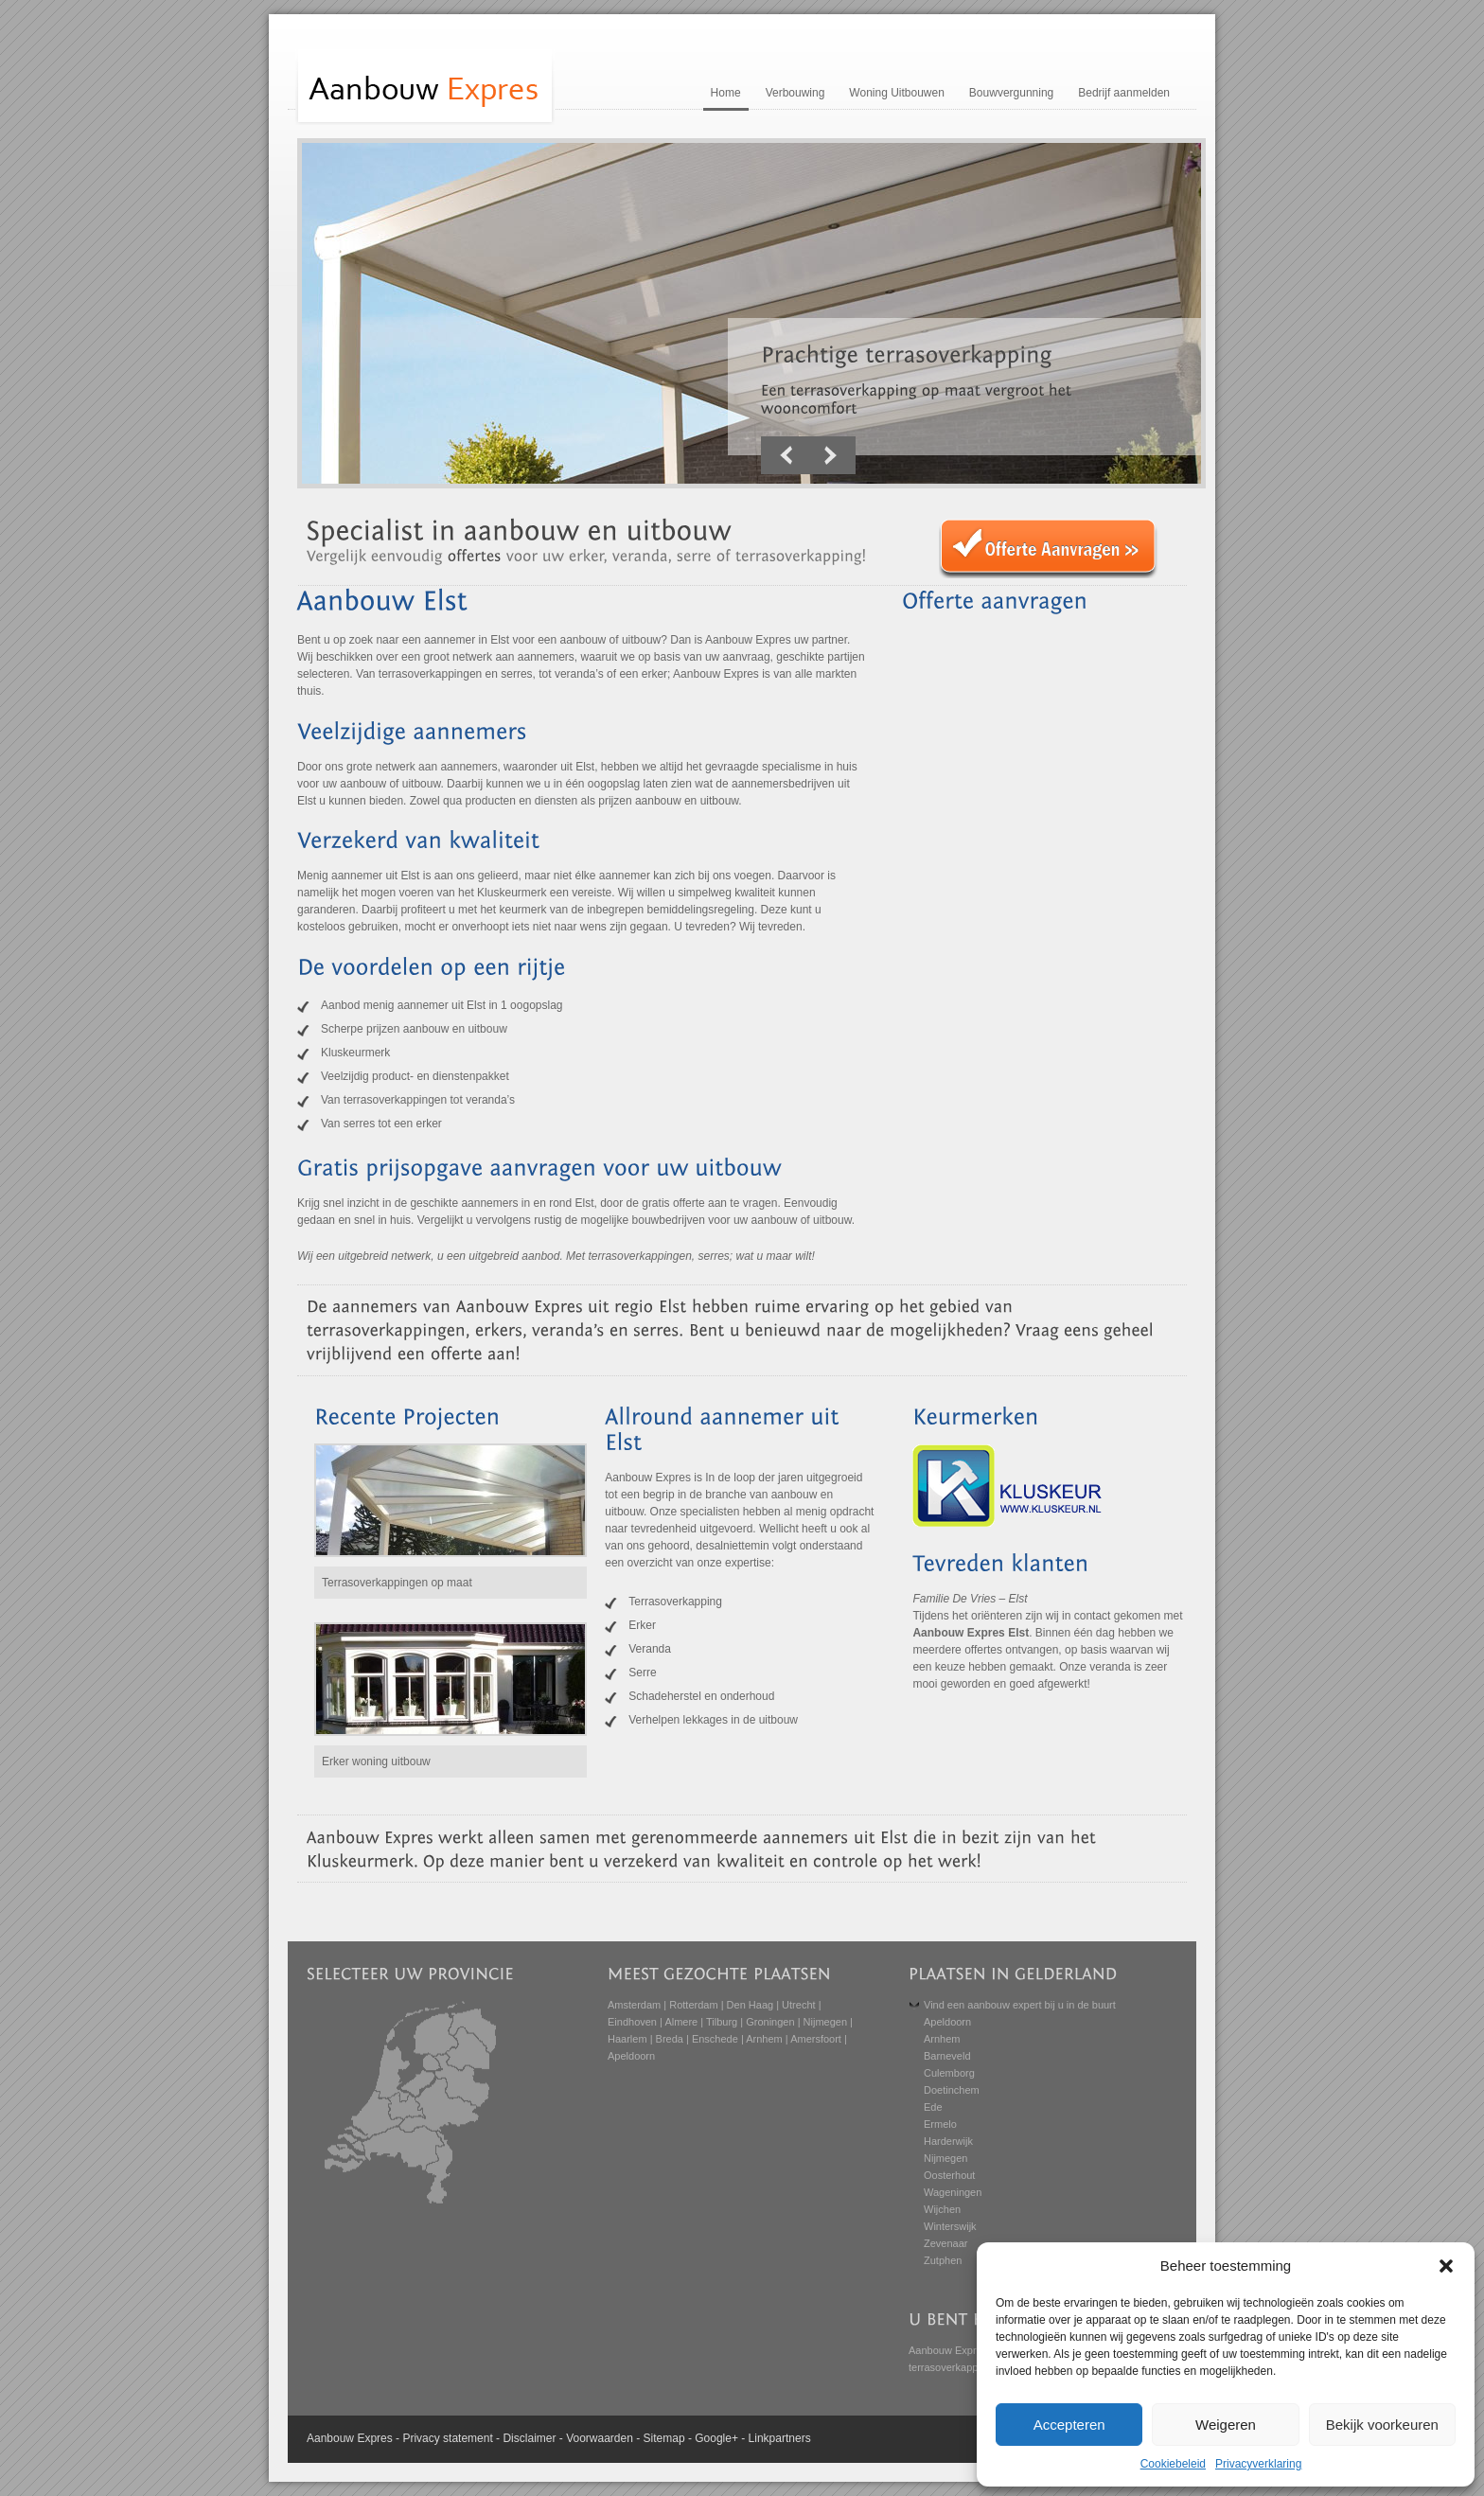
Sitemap (664, 2438)
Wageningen (952, 2192)
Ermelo (940, 2124)
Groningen (770, 2021)
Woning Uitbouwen (897, 92)
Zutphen (943, 2260)
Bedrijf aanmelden (1124, 92)
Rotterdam (693, 2004)
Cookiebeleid (1173, 2463)
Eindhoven (632, 2021)
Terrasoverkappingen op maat (397, 1582)
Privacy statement (447, 2438)
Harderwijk (948, 2141)
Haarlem (627, 2039)
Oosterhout (949, 2175)
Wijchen (942, 2209)
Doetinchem (952, 2090)
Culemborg (949, 2073)
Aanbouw (330, 2438)
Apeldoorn (631, 2056)
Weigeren (1225, 2424)
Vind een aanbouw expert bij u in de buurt (1020, 2004)
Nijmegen (825, 2021)
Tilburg (721, 2021)
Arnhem (764, 2039)
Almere (681, 2021)
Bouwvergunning (1011, 92)
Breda (669, 2039)
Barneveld (947, 2056)
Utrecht (798, 2004)
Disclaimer (529, 2438)
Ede (933, 2107)
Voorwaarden (599, 2438)
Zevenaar (945, 2243)
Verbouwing (795, 92)
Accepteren (1069, 2424)
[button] (1446, 2266)
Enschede (715, 2039)
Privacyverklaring (1258, 2463)
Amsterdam (634, 2004)
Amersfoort (815, 2039)
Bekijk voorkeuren (1382, 2424)
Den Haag (750, 2004)
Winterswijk (950, 2226)
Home (726, 92)
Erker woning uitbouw (376, 1761)
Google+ (716, 2438)
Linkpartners (780, 2438)
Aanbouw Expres (948, 2350)
